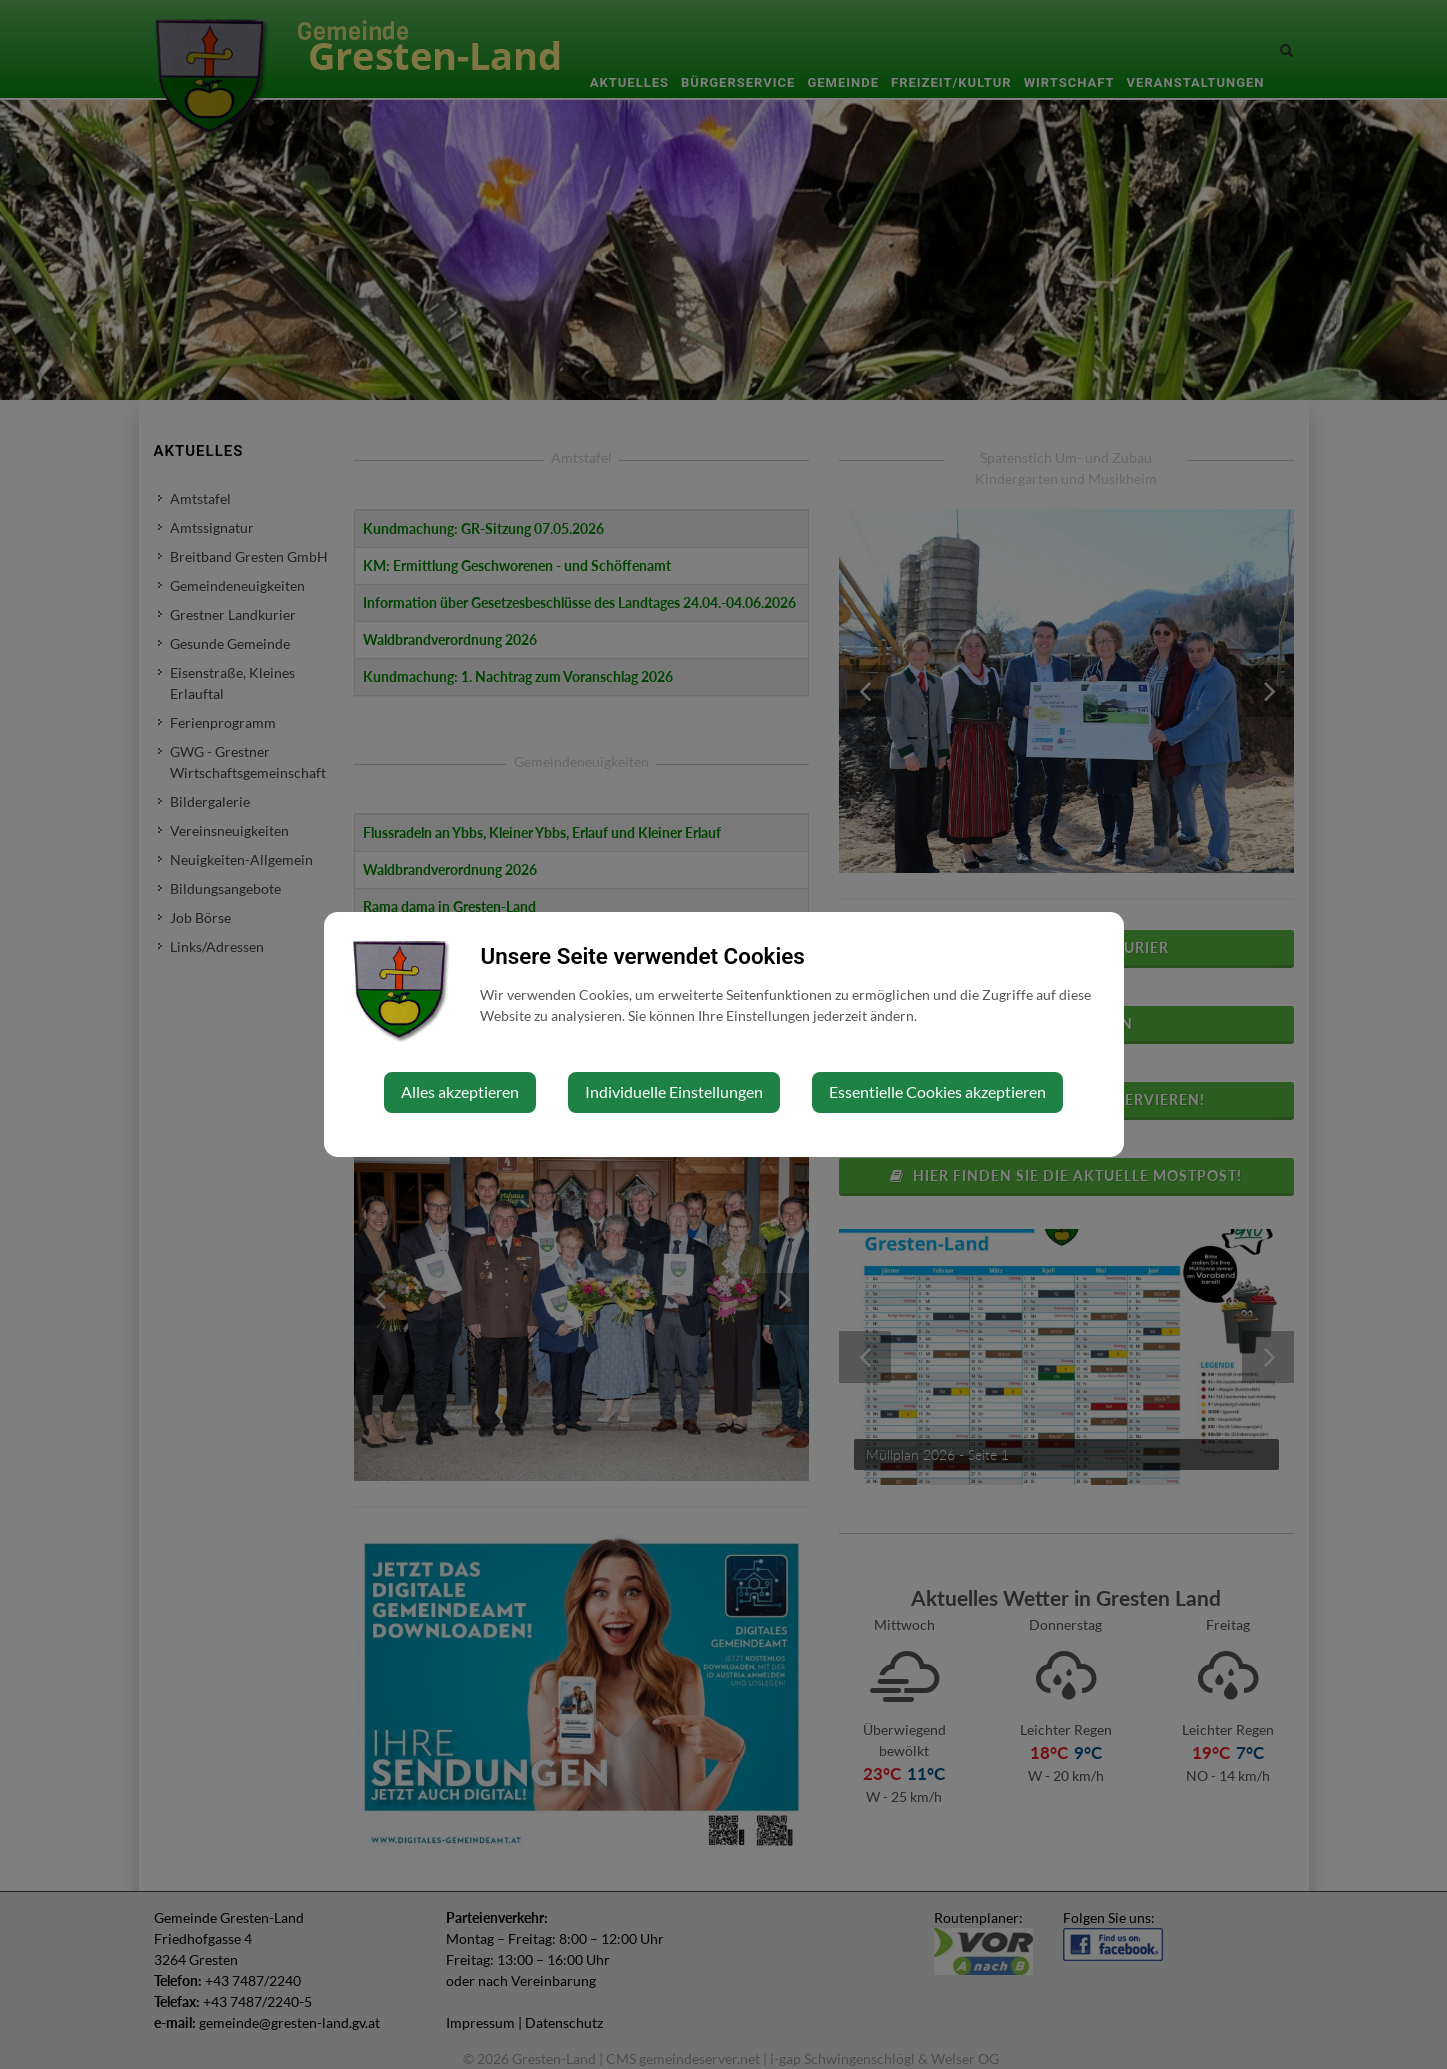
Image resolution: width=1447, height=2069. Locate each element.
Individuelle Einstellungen (674, 1091)
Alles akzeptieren (460, 1091)
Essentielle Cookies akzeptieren (937, 1091)
